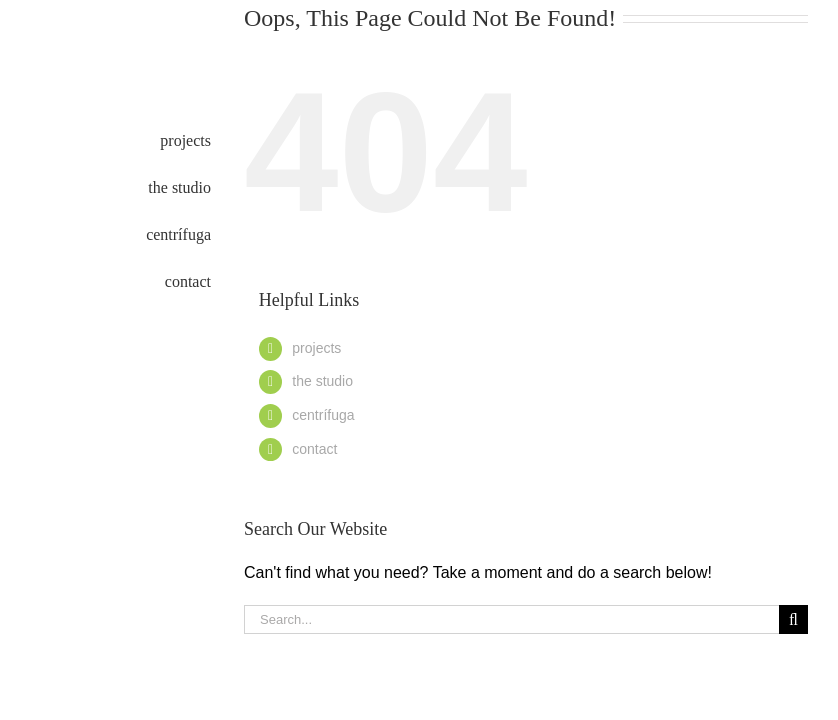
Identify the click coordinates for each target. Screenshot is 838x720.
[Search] (793, 619)
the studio (322, 381)
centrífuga (323, 415)
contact (314, 449)
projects (316, 348)
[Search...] (511, 619)
